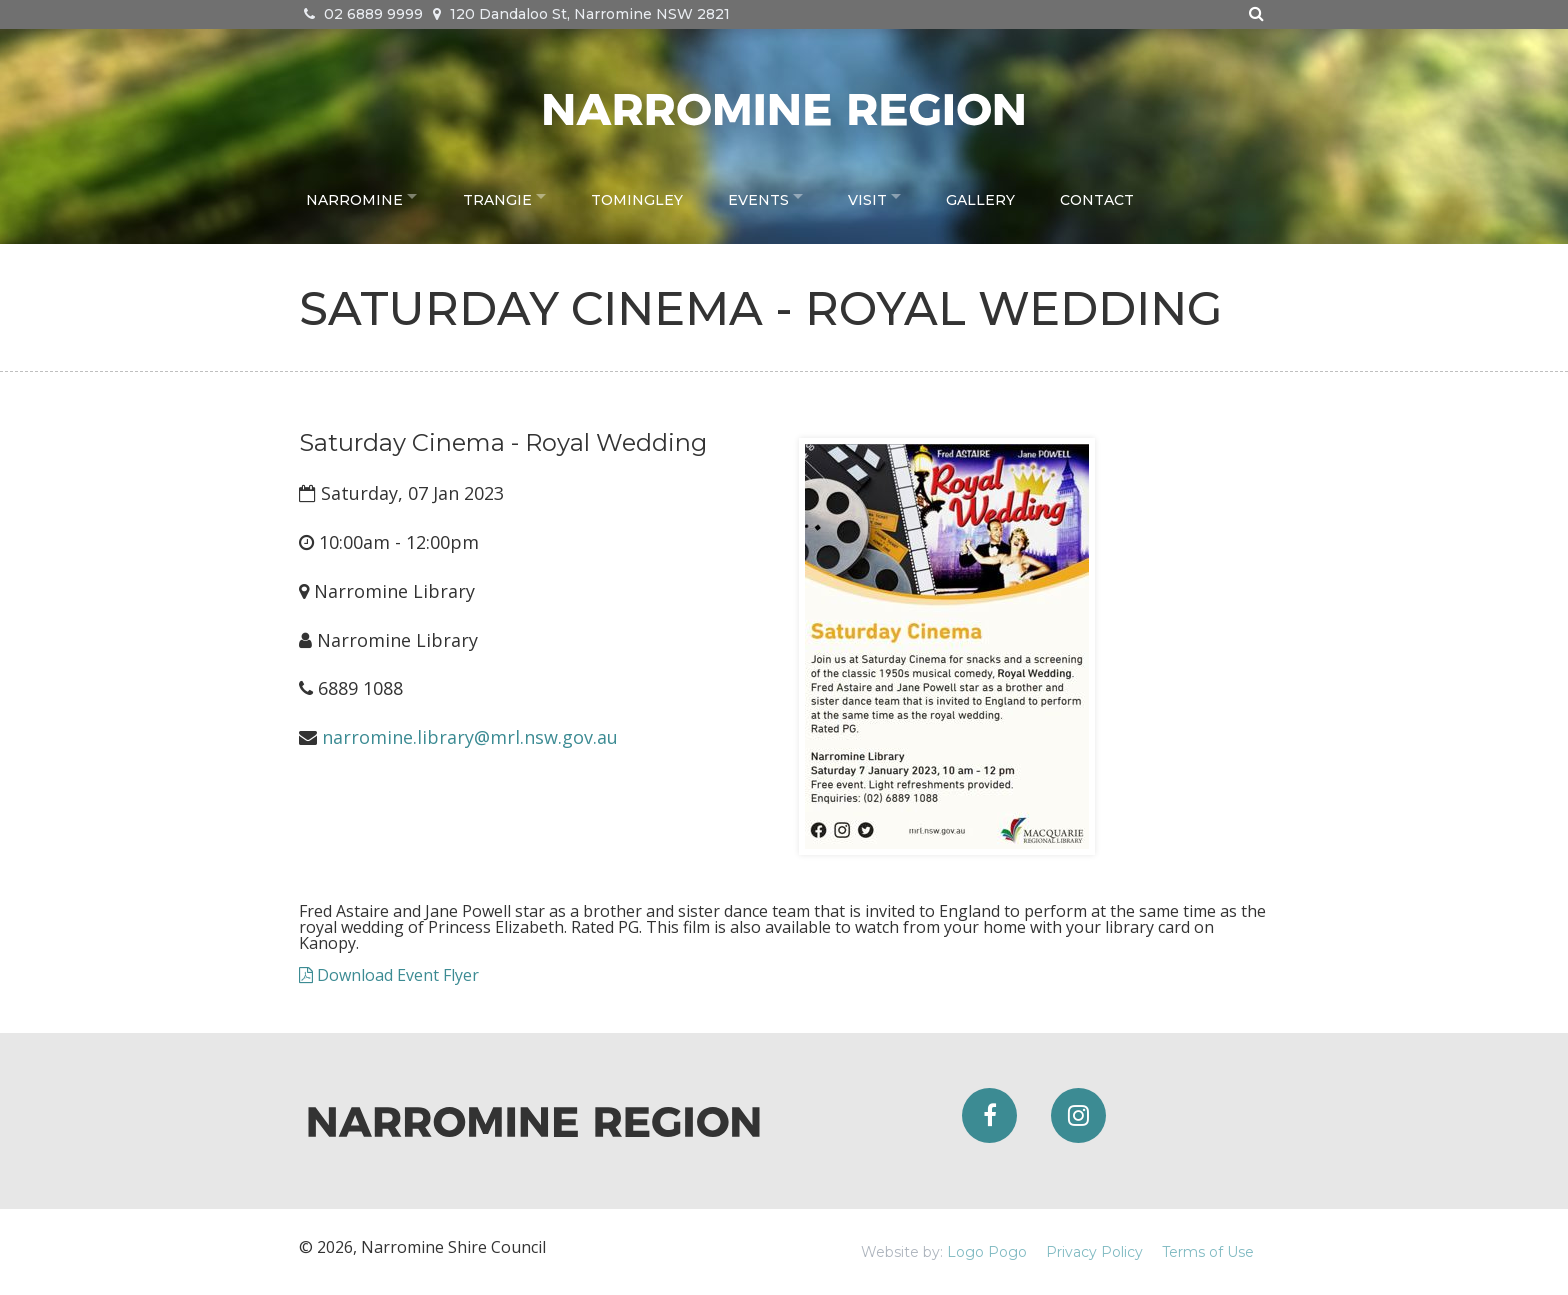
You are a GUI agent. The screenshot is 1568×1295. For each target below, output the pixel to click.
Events (768, 196)
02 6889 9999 (363, 14)
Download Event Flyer (389, 975)
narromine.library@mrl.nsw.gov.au (470, 737)
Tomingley (648, 196)
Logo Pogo (987, 1252)
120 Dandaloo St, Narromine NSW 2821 (581, 14)
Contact (1118, 196)
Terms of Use (1208, 1252)
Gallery (1002, 196)
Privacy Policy (1094, 1252)
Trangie (502, 196)
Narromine (354, 196)
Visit (883, 196)
